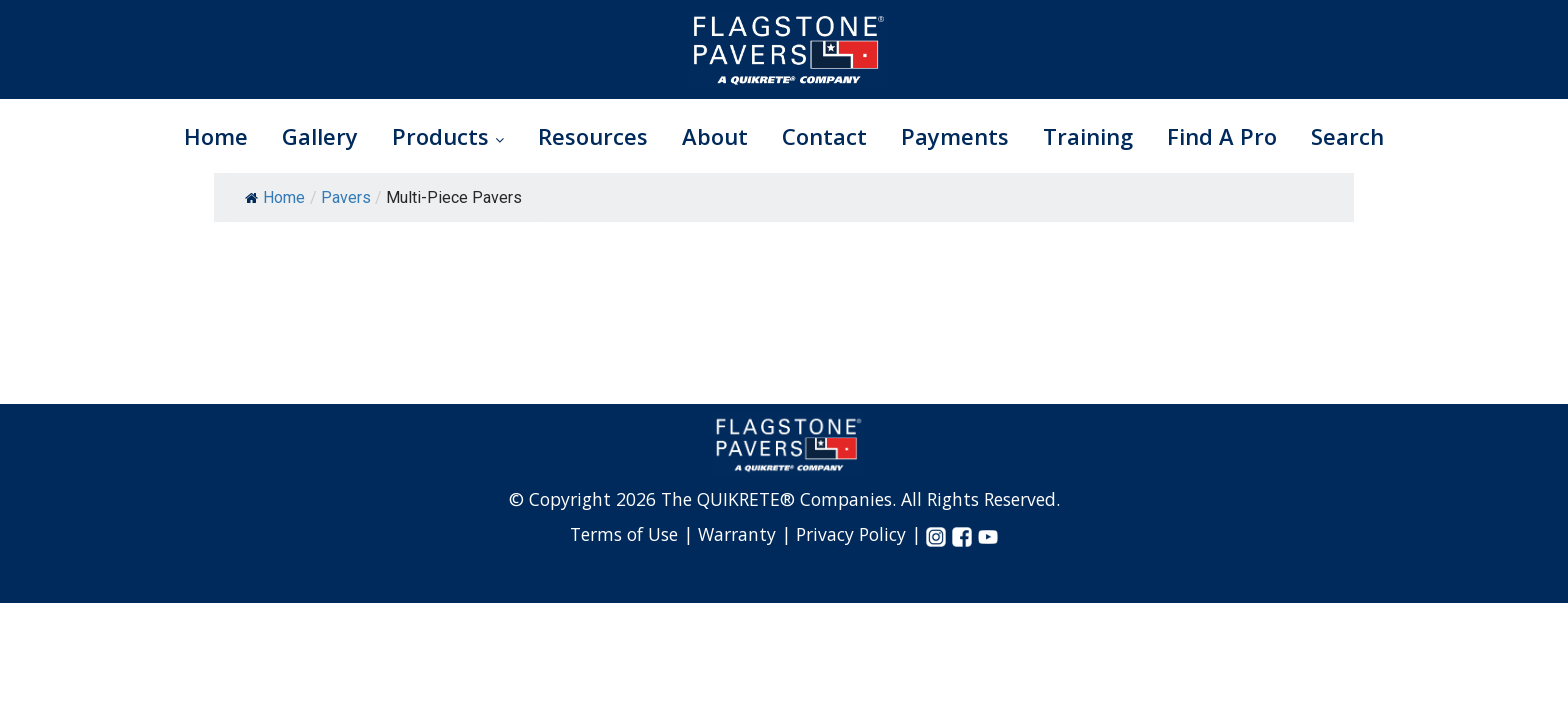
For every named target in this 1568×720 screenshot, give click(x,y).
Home (216, 136)
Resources (593, 136)
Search (1347, 136)
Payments (955, 136)
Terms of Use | (634, 534)
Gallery (320, 136)
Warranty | (747, 534)
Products (448, 136)
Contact (824, 136)
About (715, 136)
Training (1088, 136)
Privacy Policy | (861, 534)
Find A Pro (1222, 136)
